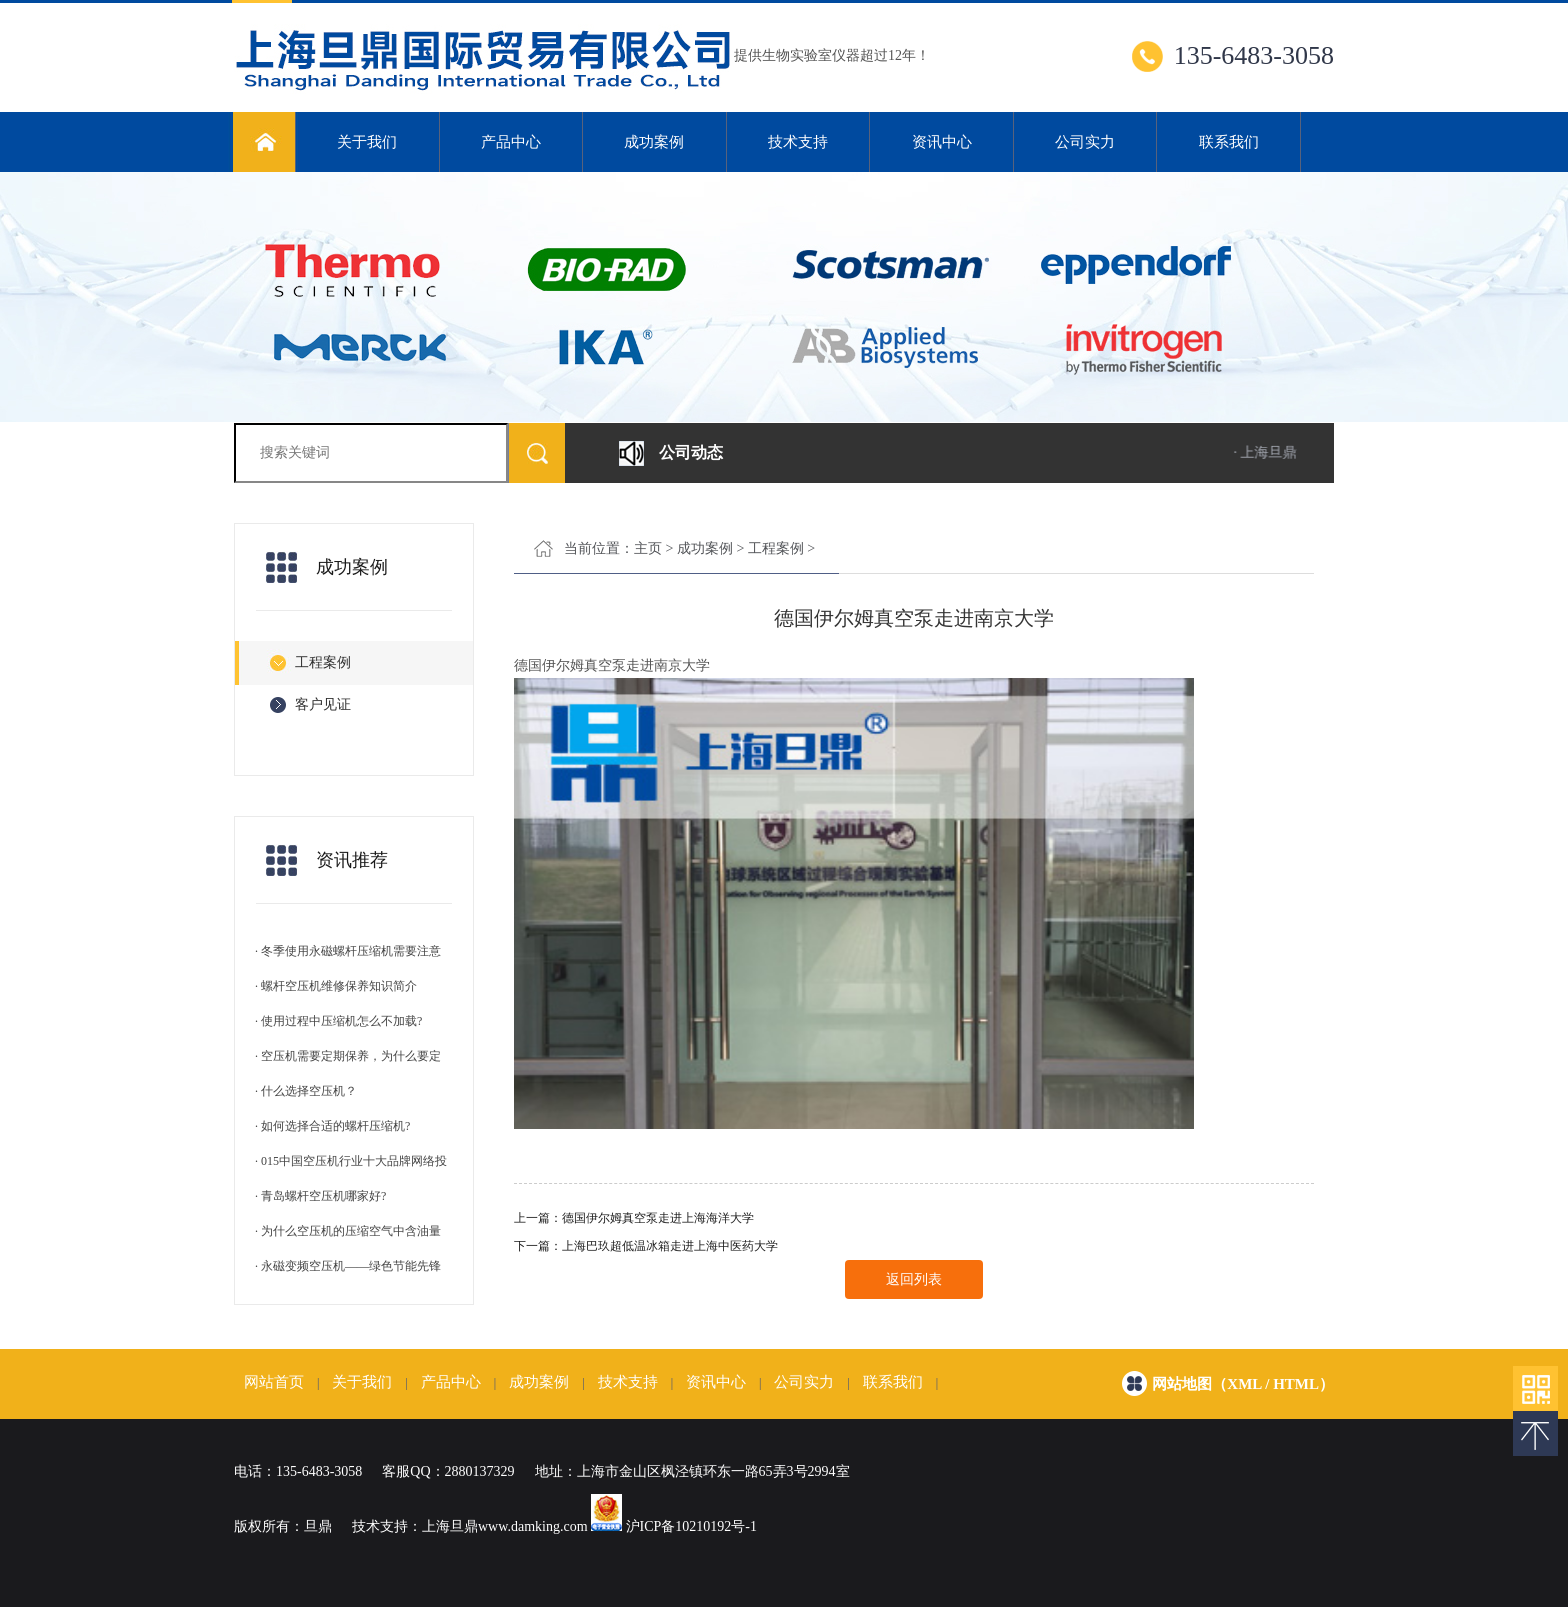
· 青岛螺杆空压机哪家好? (320, 1196)
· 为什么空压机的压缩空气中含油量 (348, 1231)
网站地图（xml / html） (1243, 1384)
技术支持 (798, 142)
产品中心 (511, 142)
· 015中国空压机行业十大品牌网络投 (351, 1161)
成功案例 (654, 142)
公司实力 (1085, 142)
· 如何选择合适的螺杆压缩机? (332, 1126)
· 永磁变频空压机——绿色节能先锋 (348, 1266)
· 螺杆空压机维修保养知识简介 (336, 986)
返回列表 (914, 1279)
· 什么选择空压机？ (306, 1091)
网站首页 (274, 1382)
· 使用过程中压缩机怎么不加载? (338, 1021)
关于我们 (367, 142)
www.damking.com (533, 1526)
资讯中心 (942, 142)
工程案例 (776, 548)
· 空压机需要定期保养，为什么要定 (348, 1056)
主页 (648, 548)
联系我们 (1229, 142)
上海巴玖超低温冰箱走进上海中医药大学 (670, 1246)
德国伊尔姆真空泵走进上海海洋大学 (658, 1218)
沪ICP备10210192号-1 (691, 1526)
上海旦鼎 (450, 1526)
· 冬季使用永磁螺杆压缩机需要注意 (348, 951)
